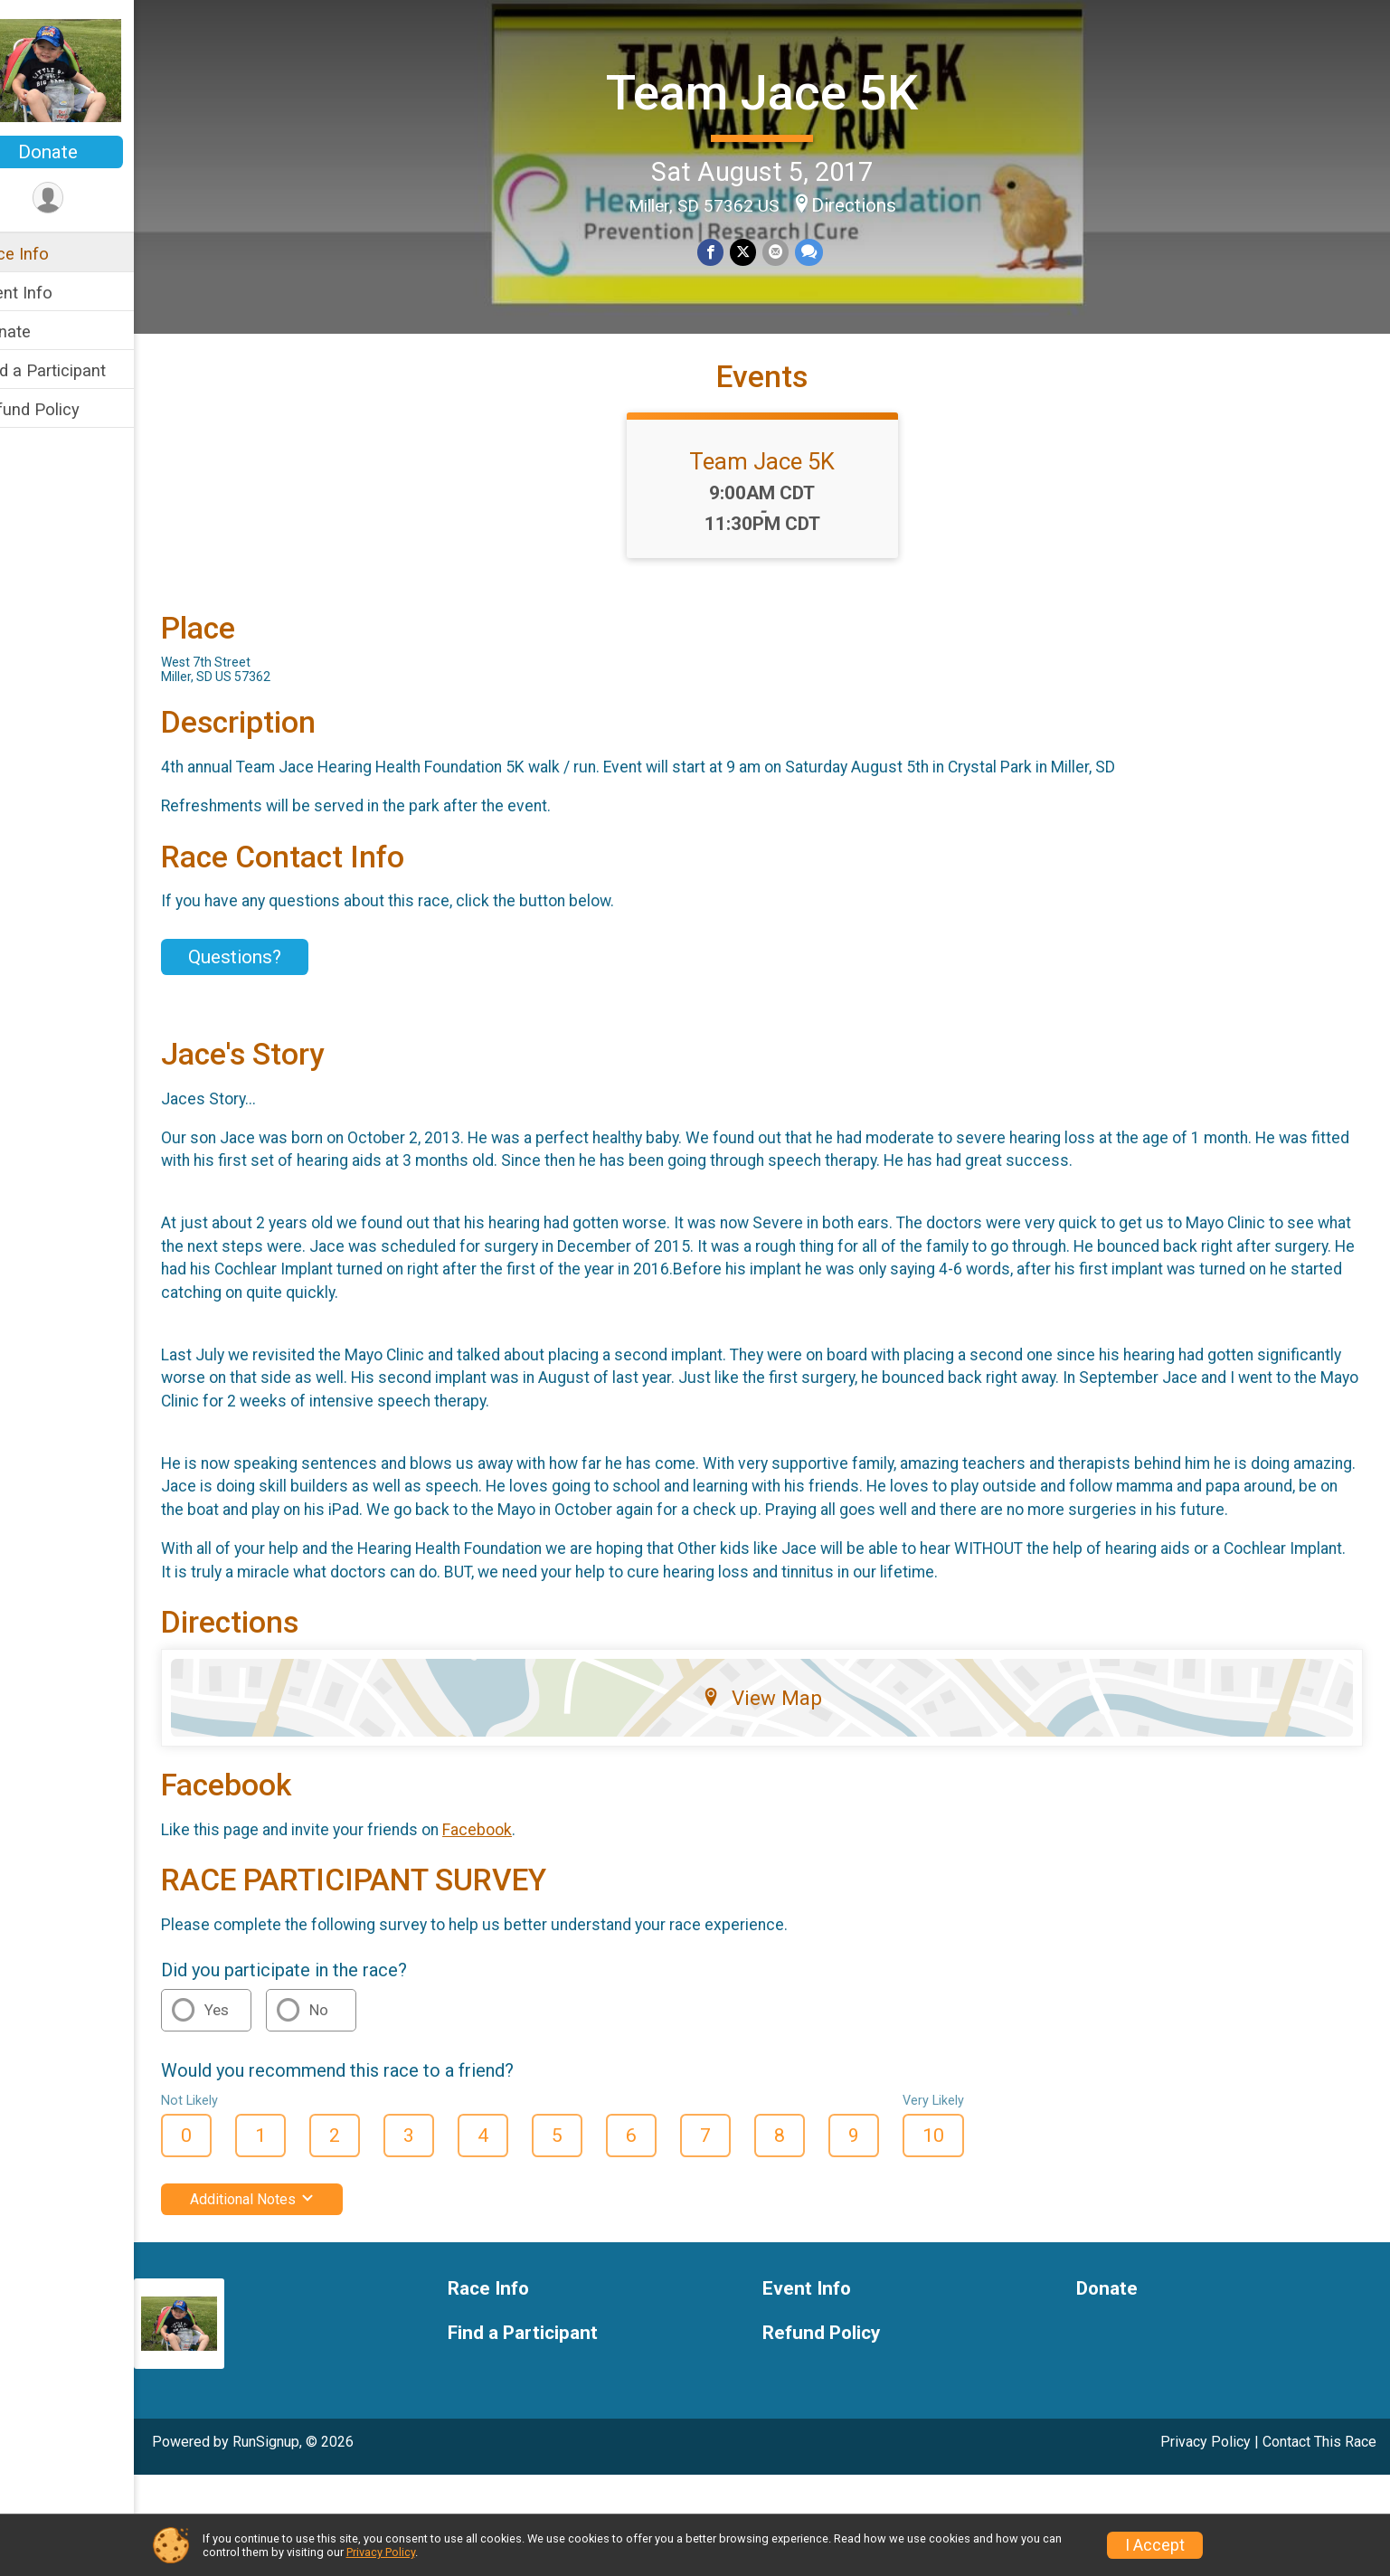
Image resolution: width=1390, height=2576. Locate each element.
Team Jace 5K (781, 90)
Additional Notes (290, 2300)
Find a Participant (79, 370)
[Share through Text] (826, 251)
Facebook (515, 1931)
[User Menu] (86, 198)
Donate (86, 152)
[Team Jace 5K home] (85, 69)
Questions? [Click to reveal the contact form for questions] (272, 1012)
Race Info (50, 253)
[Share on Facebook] (730, 251)
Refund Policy (66, 409)
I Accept (1155, 2545)
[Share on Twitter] (762, 251)
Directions (872, 202)
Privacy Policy (380, 2552)
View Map (781, 1799)
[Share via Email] (793, 251)
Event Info (52, 292)
